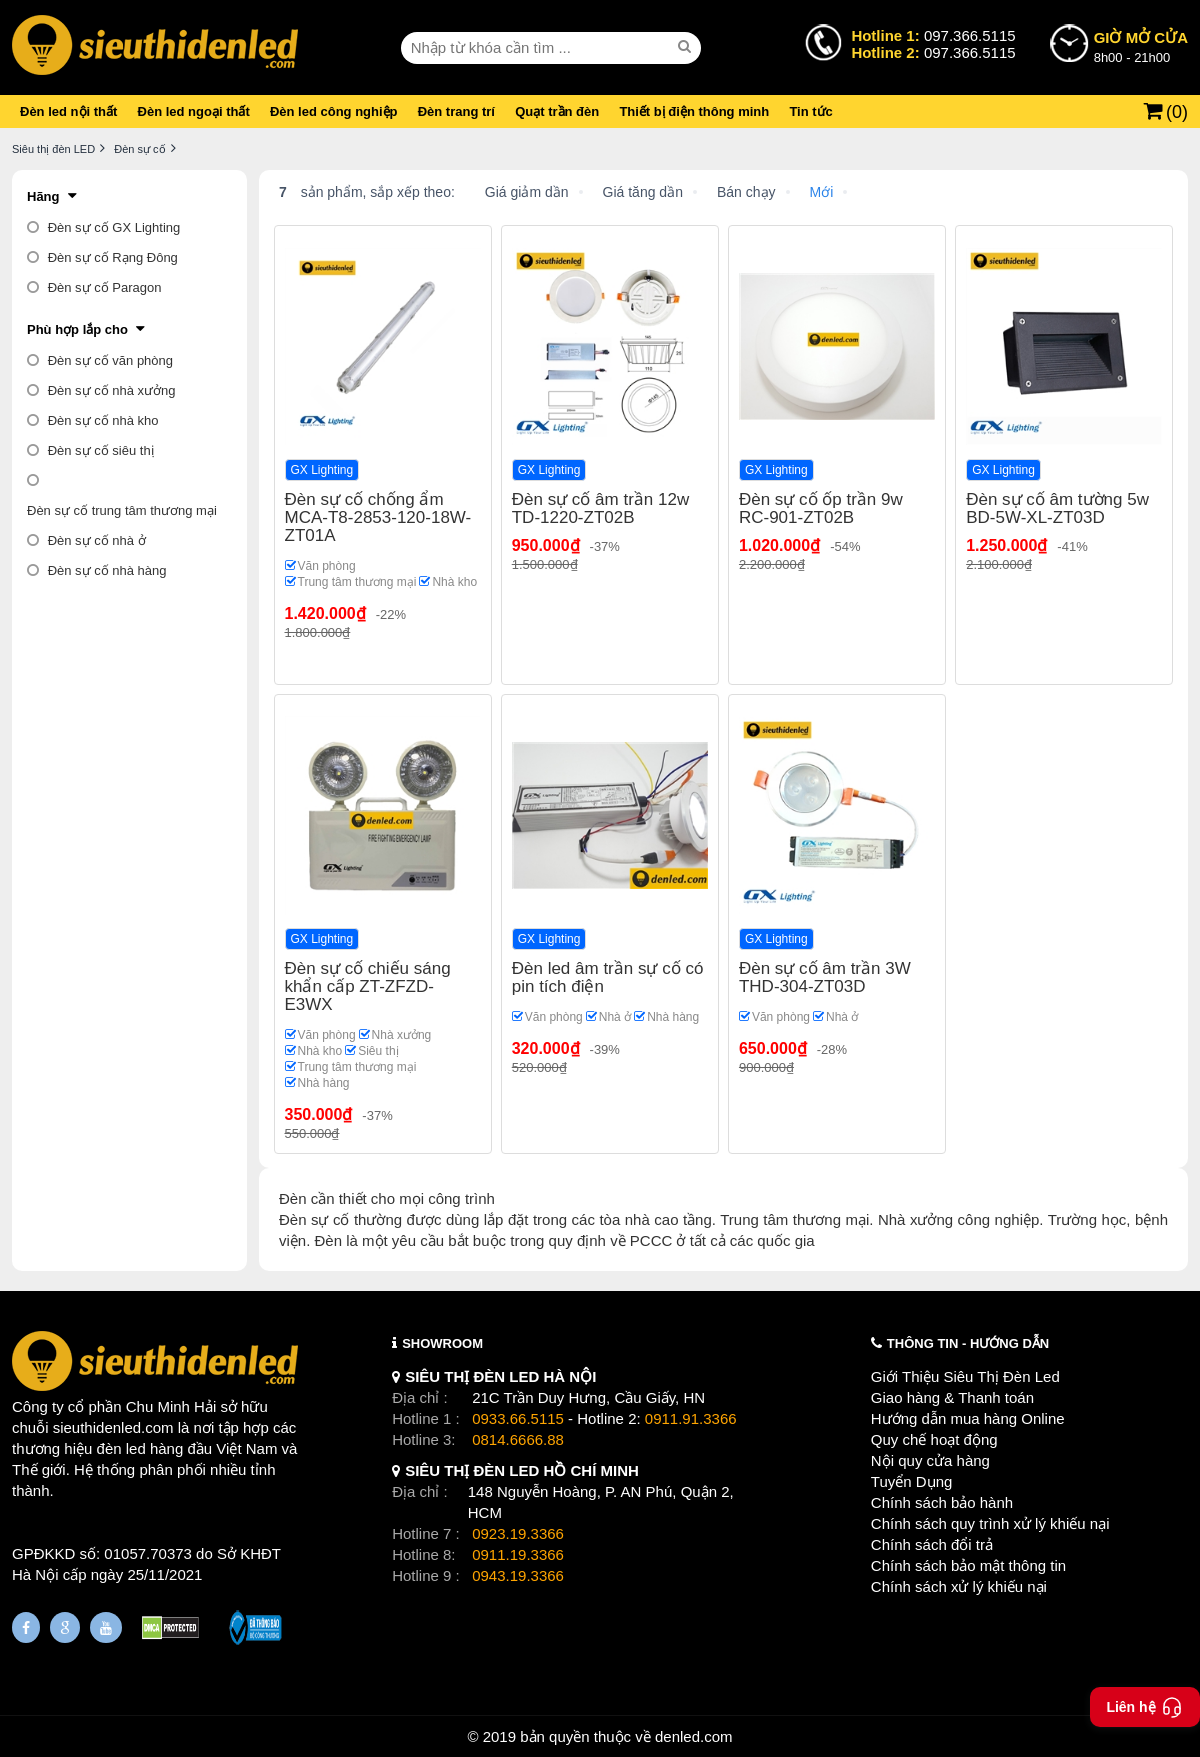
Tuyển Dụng (911, 1481)
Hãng (43, 196)
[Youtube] (106, 1627)
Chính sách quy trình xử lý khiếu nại (990, 1523)
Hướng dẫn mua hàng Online (968, 1418)
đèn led (121, 1448)
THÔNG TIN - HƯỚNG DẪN (968, 1343)
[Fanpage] (26, 1627)
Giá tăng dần (643, 192)
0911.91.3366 (691, 1418)
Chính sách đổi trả (932, 1544)
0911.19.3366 (518, 1554)
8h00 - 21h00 (1141, 46)
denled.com (694, 1736)
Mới (822, 192)
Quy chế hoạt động (934, 1439)
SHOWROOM (442, 1343)
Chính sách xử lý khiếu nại (959, 1586)
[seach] (687, 47)
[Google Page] (65, 1627)
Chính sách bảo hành (942, 1502)
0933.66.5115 (518, 1418)
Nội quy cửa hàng (930, 1460)
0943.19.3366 (518, 1575)
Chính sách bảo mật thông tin (968, 1565)
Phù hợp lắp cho (77, 329)
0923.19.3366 (518, 1533)
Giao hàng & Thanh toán (952, 1397)
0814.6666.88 (518, 1439)
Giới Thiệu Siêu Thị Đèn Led (965, 1376)
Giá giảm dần (527, 192)
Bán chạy (746, 192)
